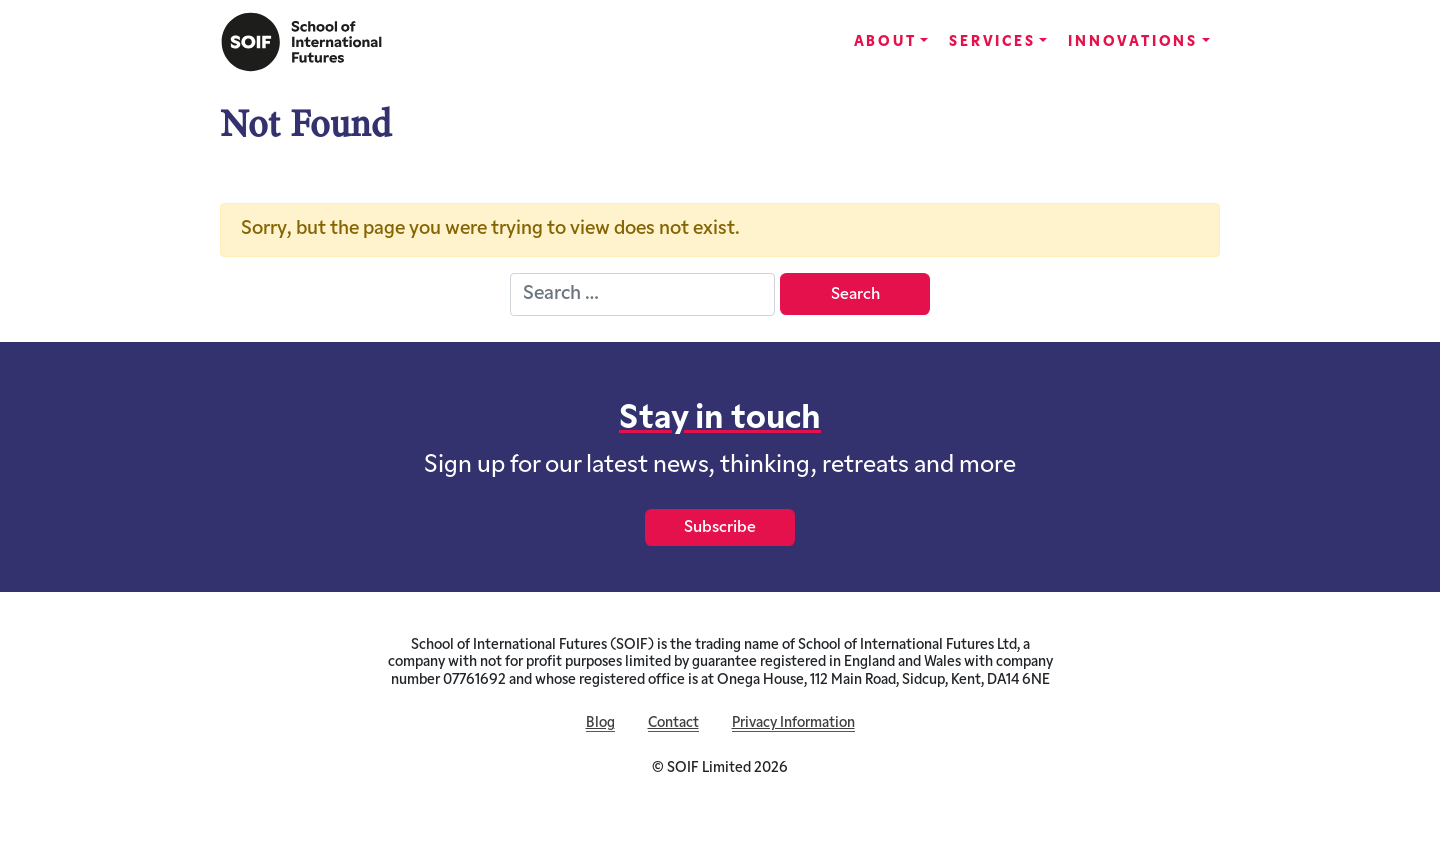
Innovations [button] (1133, 42)
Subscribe (720, 528)
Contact (673, 723)
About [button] (885, 42)
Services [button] (992, 42)
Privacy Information (793, 723)
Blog (600, 723)
